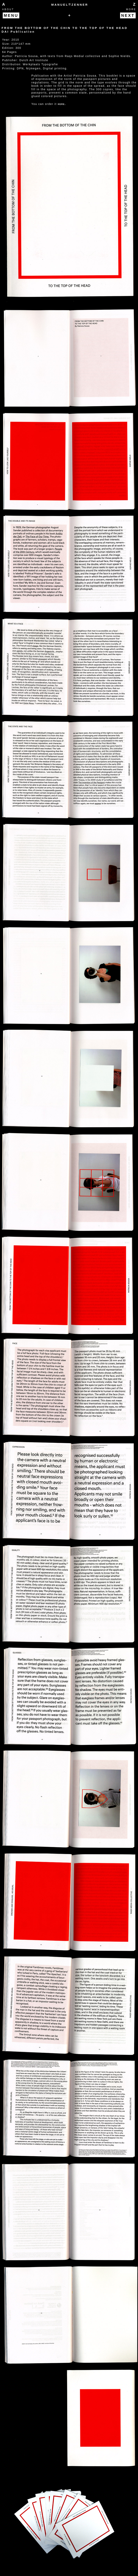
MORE (131, 9)
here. (62, 104)
